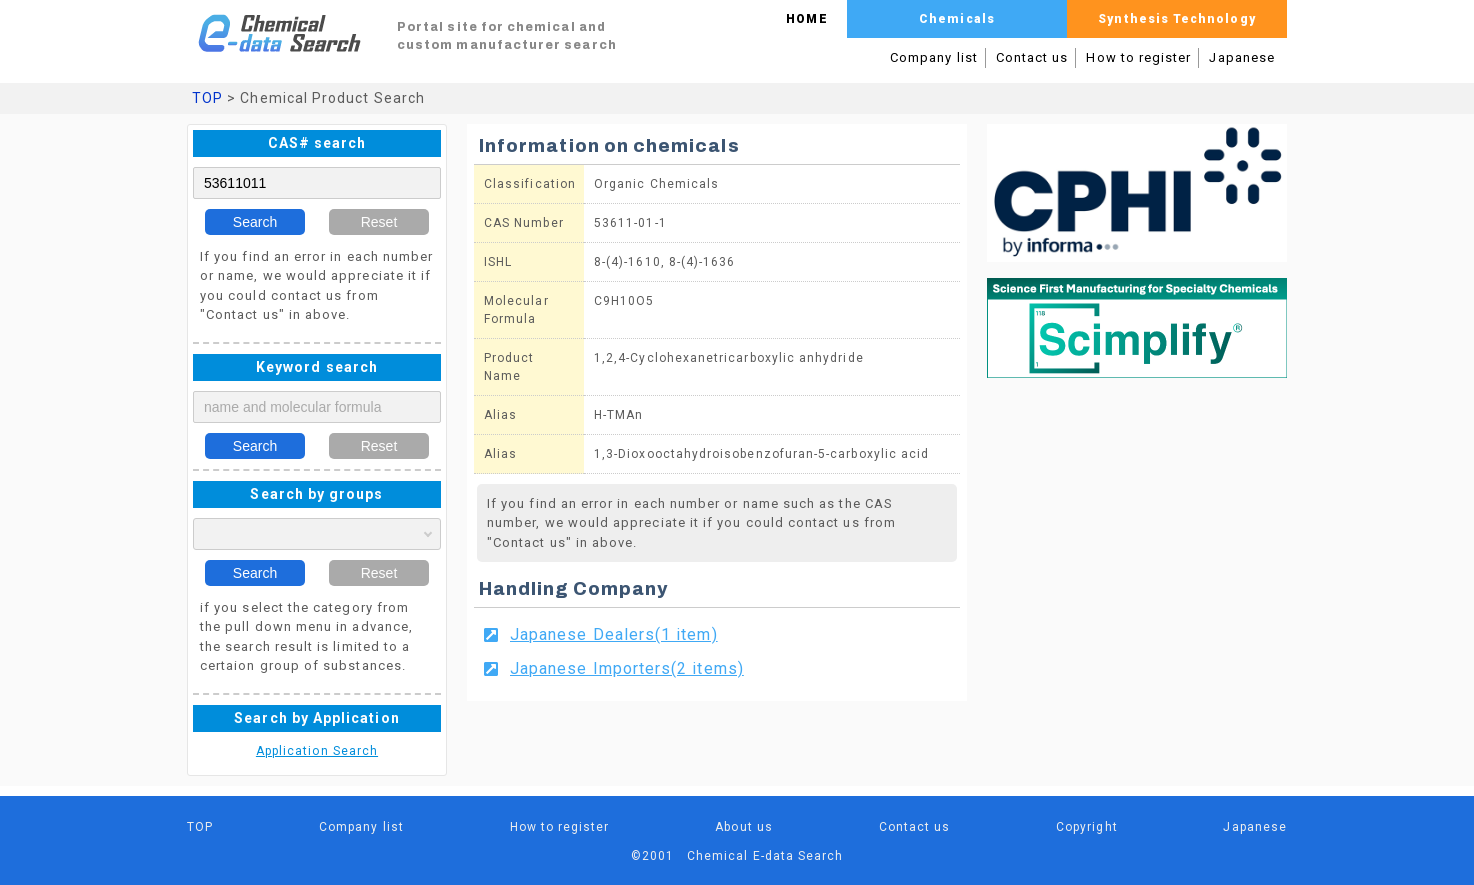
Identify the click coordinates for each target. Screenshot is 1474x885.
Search (255, 222)
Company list (934, 57)
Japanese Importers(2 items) (627, 668)
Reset (379, 222)
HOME (806, 19)
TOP (207, 98)
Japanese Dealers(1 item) (614, 634)
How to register (1138, 57)
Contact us (1032, 57)
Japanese (1242, 57)
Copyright (1087, 827)
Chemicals (957, 19)
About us (744, 827)
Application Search (317, 751)
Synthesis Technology (1176, 19)
